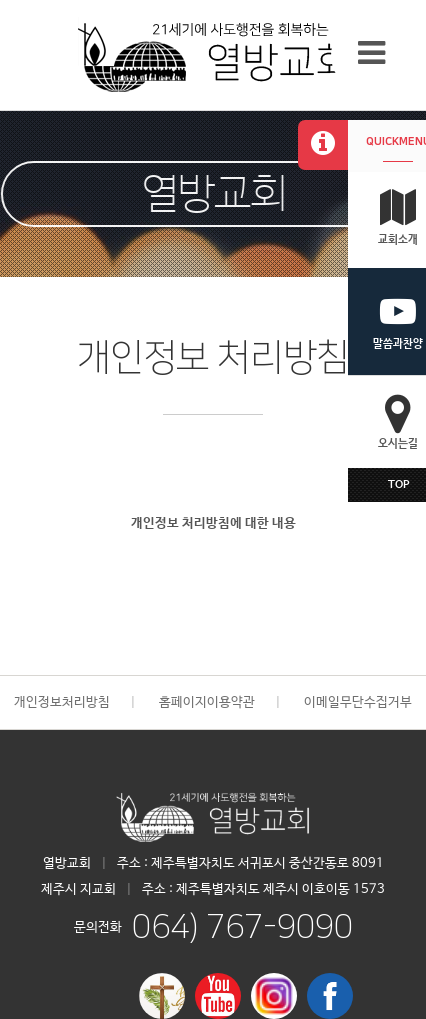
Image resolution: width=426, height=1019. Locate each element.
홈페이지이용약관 (207, 702)
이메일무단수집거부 (358, 702)
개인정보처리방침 (62, 702)
